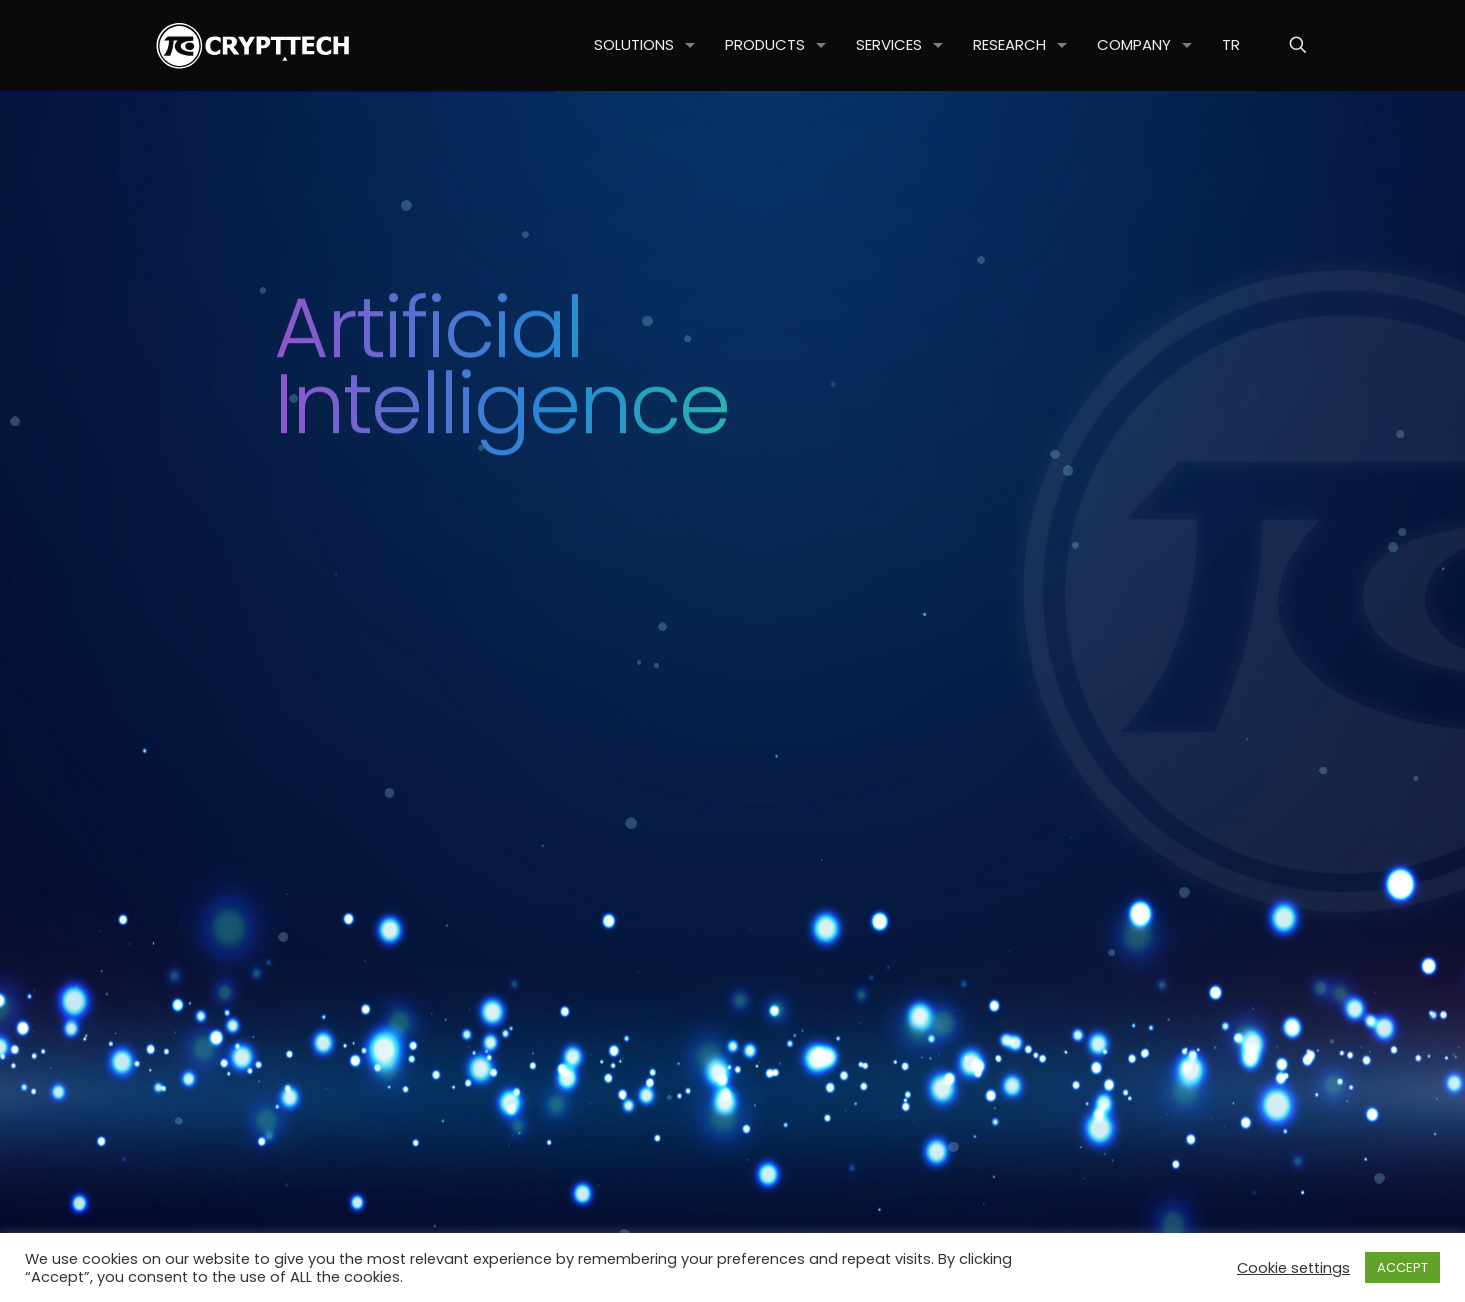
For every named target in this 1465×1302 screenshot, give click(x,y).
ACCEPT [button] (1402, 1267)
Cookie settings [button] (1293, 1268)
